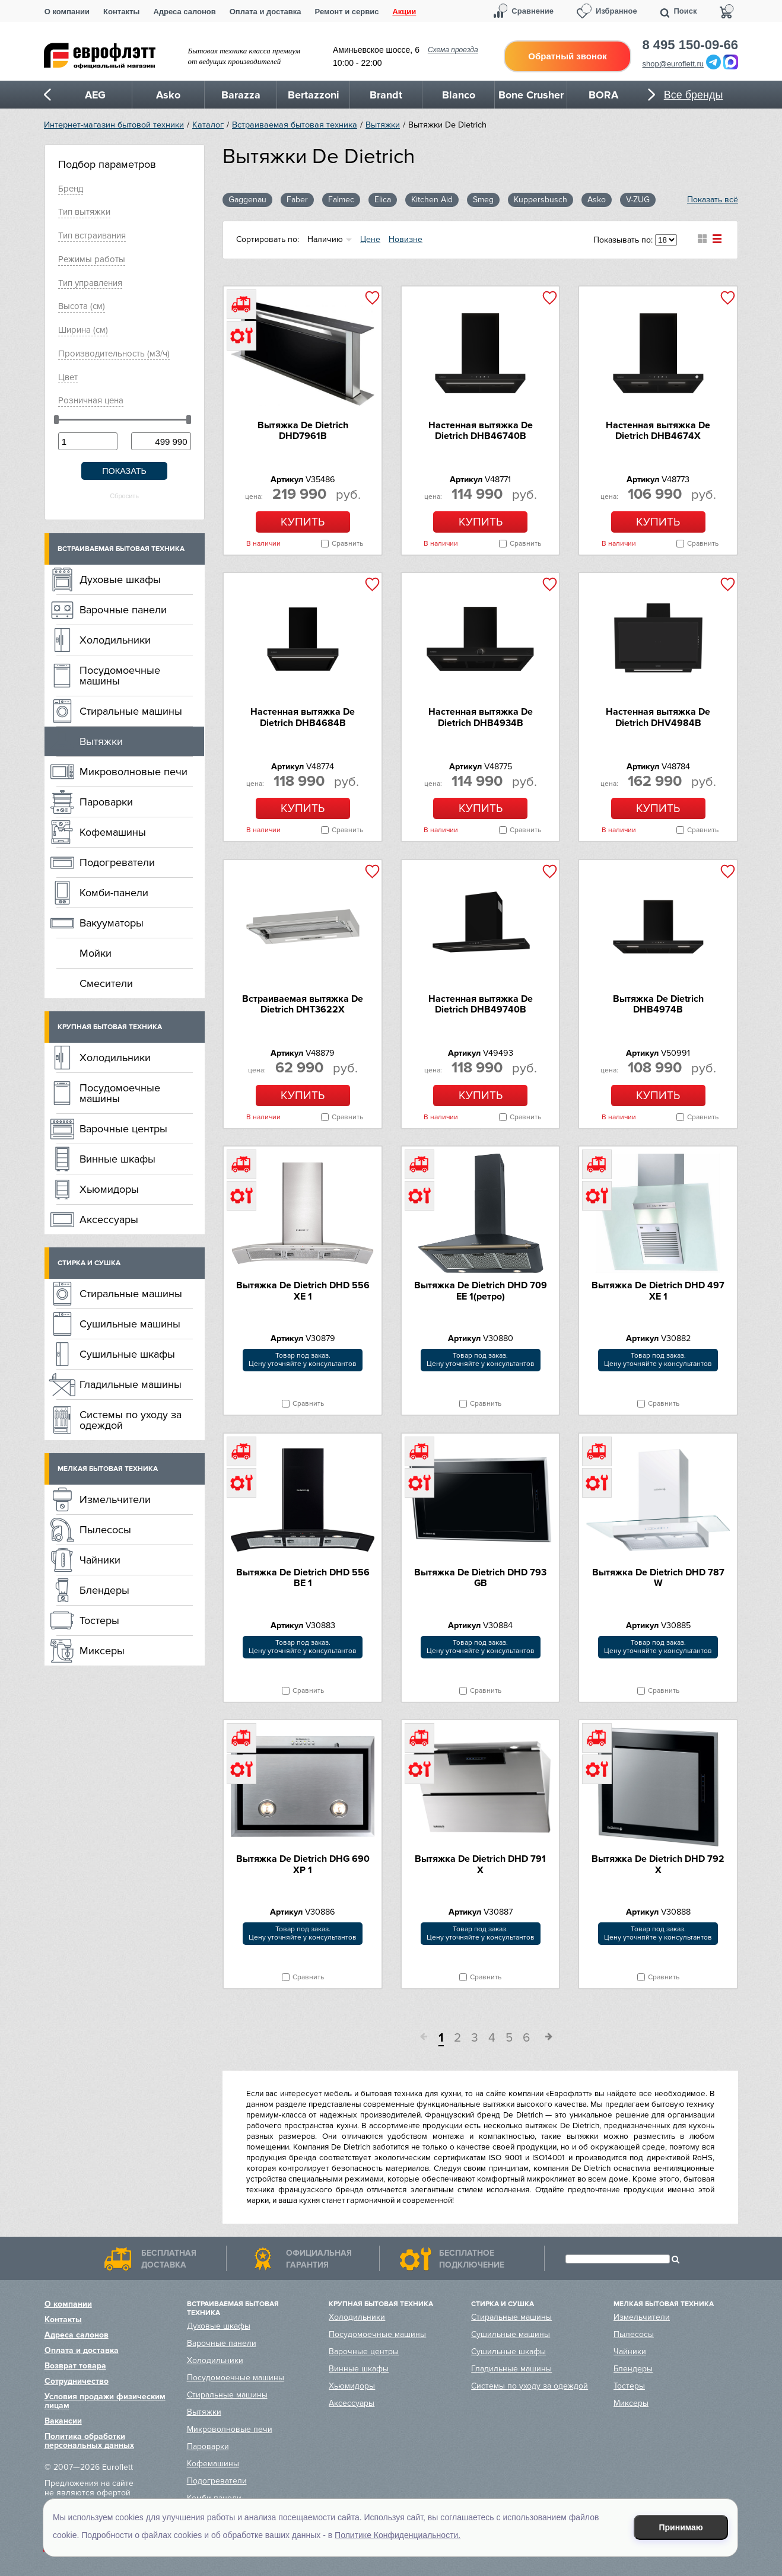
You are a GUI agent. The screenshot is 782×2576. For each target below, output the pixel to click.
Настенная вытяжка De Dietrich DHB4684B (302, 717)
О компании (67, 11)
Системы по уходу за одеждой (131, 1420)
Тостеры (99, 1620)
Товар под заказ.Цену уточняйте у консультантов (303, 1359)
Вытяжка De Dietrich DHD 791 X (480, 1864)
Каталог (208, 125)
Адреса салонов (184, 11)
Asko (596, 200)
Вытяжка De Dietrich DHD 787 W (658, 1577)
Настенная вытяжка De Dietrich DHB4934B (480, 717)
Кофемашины (113, 832)
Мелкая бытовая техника (108, 1468)
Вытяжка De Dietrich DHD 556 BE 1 (303, 1577)
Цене (370, 239)
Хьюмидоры (109, 1189)
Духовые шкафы (120, 579)
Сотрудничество (76, 2381)
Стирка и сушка (89, 1263)
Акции (404, 11)
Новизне (405, 239)
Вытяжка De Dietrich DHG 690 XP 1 (303, 1864)
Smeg (483, 200)
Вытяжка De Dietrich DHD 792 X (658, 1864)
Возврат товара (75, 2366)
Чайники (100, 1559)
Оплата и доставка (265, 11)
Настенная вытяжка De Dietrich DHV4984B (658, 717)
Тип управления (90, 283)
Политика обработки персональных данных (89, 2440)
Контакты (121, 11)
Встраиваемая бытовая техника (294, 125)
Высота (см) (81, 306)
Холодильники (115, 640)
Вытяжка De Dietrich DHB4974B (658, 1004)
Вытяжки (382, 125)
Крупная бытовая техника (110, 1027)
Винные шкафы (117, 1159)
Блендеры (104, 1590)
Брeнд (70, 188)
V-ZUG (638, 200)
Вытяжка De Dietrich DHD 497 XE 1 (658, 1290)
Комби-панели (114, 892)
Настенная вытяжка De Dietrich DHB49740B (480, 1004)
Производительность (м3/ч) (114, 353)
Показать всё (712, 200)
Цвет (68, 377)
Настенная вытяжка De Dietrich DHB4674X (658, 430)
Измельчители (115, 1499)
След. (544, 2038)
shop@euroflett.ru (673, 63)
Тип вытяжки (84, 211)
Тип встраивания (92, 235)
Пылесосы (105, 1529)
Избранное (616, 11)
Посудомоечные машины (120, 675)
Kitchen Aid (432, 200)
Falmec (341, 200)
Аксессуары (109, 1219)
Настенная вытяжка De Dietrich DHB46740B (480, 430)
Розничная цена (90, 400)
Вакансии (63, 2421)
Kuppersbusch (540, 200)
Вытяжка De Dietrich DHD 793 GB (480, 1577)
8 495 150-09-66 (690, 45)
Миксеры (102, 1650)
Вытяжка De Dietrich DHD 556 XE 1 (303, 1290)
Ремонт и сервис (347, 11)
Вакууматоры (112, 922)
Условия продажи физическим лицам (105, 2401)
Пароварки (106, 801)
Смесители (106, 983)
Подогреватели (117, 862)
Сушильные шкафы (127, 1354)
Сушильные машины (130, 1323)
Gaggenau (247, 200)
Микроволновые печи (133, 771)
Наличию (325, 239)
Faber (297, 200)
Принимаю (681, 2527)
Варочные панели (123, 609)
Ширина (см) (83, 329)
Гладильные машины (131, 1384)
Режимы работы (91, 259)
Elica (382, 200)
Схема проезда (453, 50)
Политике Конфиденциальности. (397, 2535)
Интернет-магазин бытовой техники (114, 125)
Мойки (96, 953)
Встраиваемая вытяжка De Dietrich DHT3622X (302, 1004)
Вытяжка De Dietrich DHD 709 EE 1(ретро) (480, 1290)
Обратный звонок (567, 56)
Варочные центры (123, 1128)
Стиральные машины (131, 711)
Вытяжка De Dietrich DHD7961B (303, 430)
